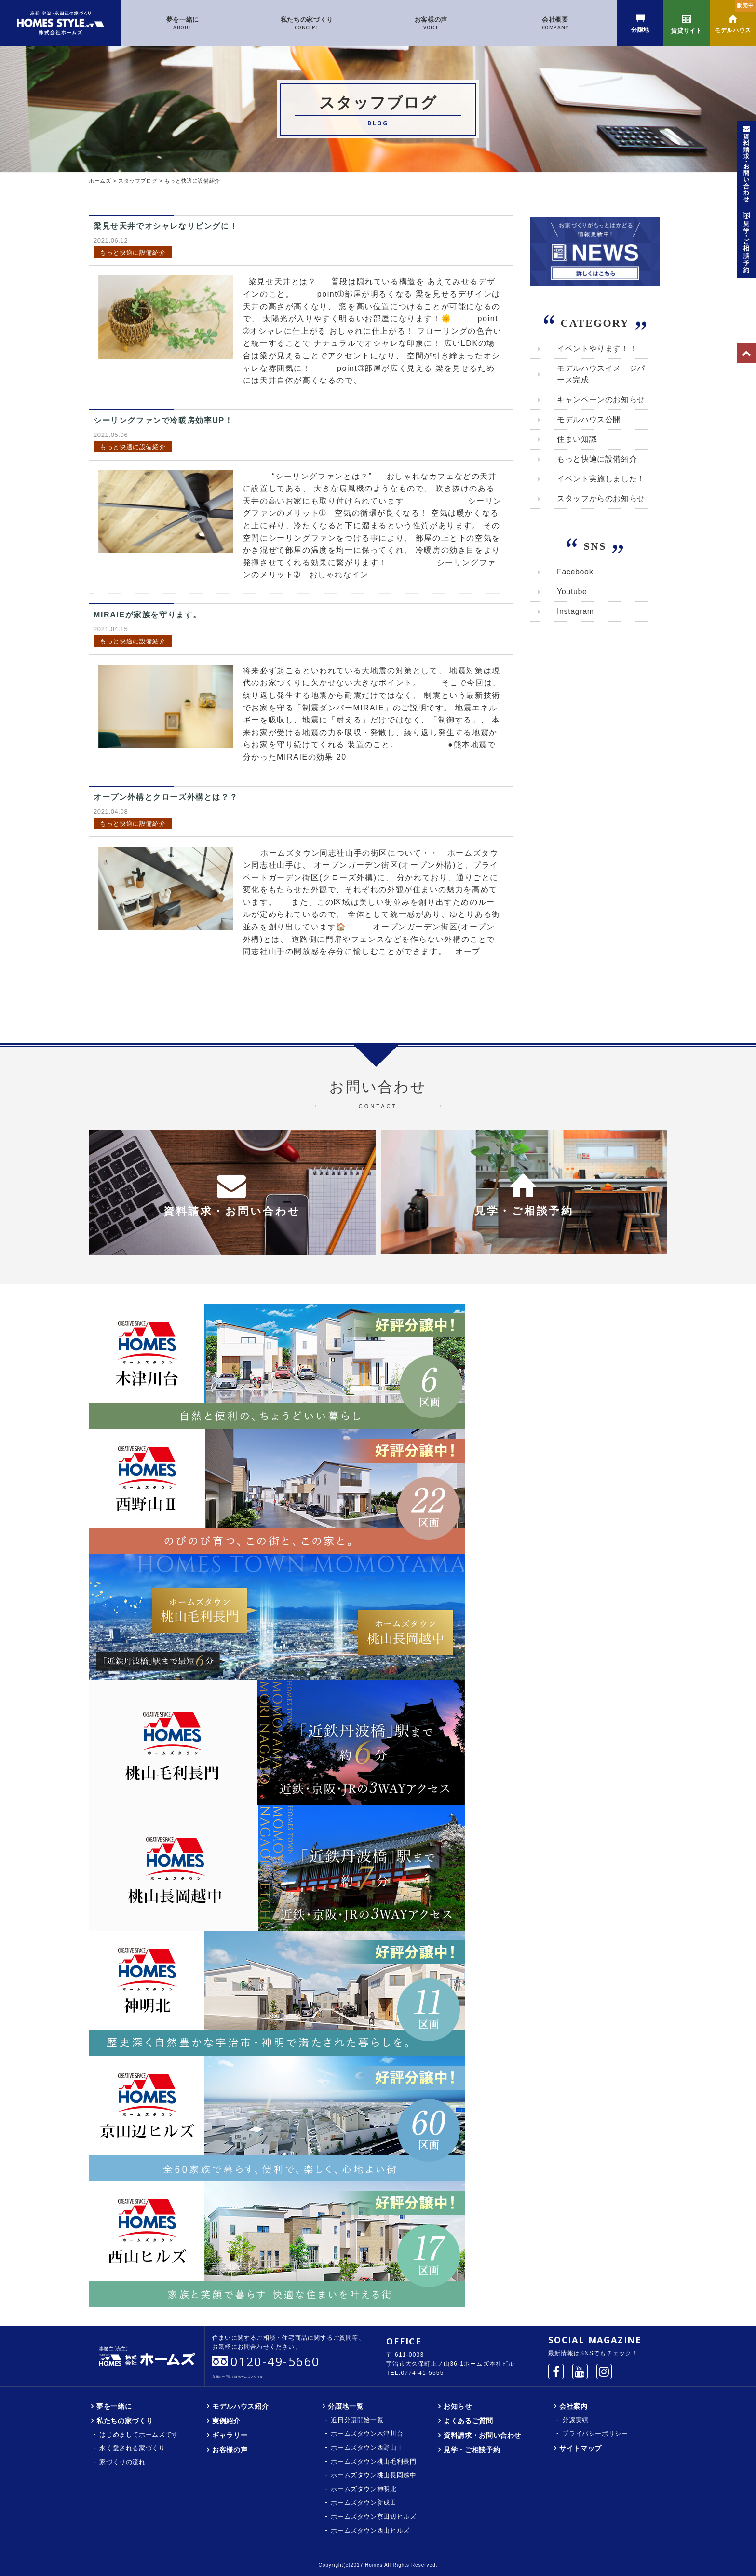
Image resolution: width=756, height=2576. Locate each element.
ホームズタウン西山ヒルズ (370, 2530)
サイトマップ (580, 2448)
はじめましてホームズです (138, 2434)
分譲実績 (575, 2420)
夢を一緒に (182, 24)
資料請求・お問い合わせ (482, 2435)
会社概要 (555, 24)
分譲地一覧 (345, 2406)
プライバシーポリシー (595, 2433)
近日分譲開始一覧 (357, 2420)
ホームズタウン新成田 (363, 2502)
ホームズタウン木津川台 (367, 2433)
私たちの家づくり (307, 24)
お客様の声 (431, 24)
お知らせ (458, 2406)
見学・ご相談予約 (472, 2449)
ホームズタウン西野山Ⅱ (367, 2447)
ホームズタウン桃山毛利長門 (373, 2461)
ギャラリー (229, 2435)
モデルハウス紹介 (240, 2406)
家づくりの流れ (122, 2462)
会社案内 (573, 2406)
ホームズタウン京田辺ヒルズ (373, 2516)
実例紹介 (226, 2421)
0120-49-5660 (275, 2361)
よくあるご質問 (468, 2421)
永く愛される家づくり (132, 2448)
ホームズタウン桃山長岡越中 (373, 2475)
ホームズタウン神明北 (363, 2489)
